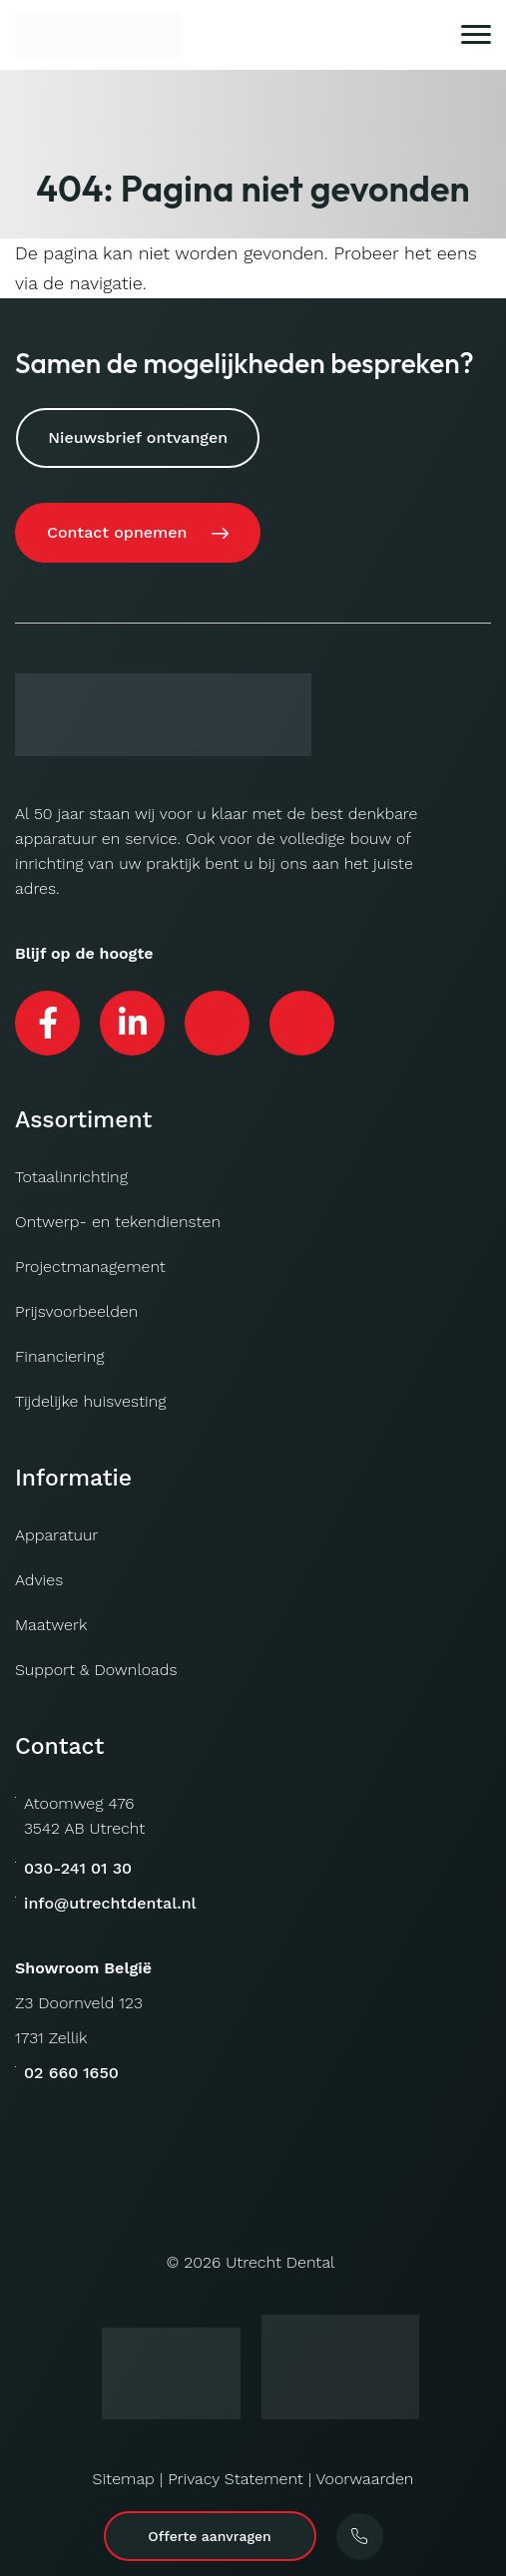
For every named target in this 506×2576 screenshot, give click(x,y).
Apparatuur (56, 1534)
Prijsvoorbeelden (76, 1311)
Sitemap (124, 2478)
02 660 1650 (71, 2072)
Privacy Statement (235, 2478)
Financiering (60, 1356)
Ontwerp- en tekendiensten (118, 1221)
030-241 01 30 (78, 1868)
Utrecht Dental (280, 2262)
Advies (39, 1579)
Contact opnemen (117, 532)
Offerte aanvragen (209, 2536)
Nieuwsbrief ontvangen (138, 437)
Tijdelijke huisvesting (90, 1401)
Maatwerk (51, 1624)
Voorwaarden (364, 2478)
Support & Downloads (96, 1669)
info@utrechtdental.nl (110, 1903)
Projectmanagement (90, 1266)
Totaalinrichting (71, 1176)
